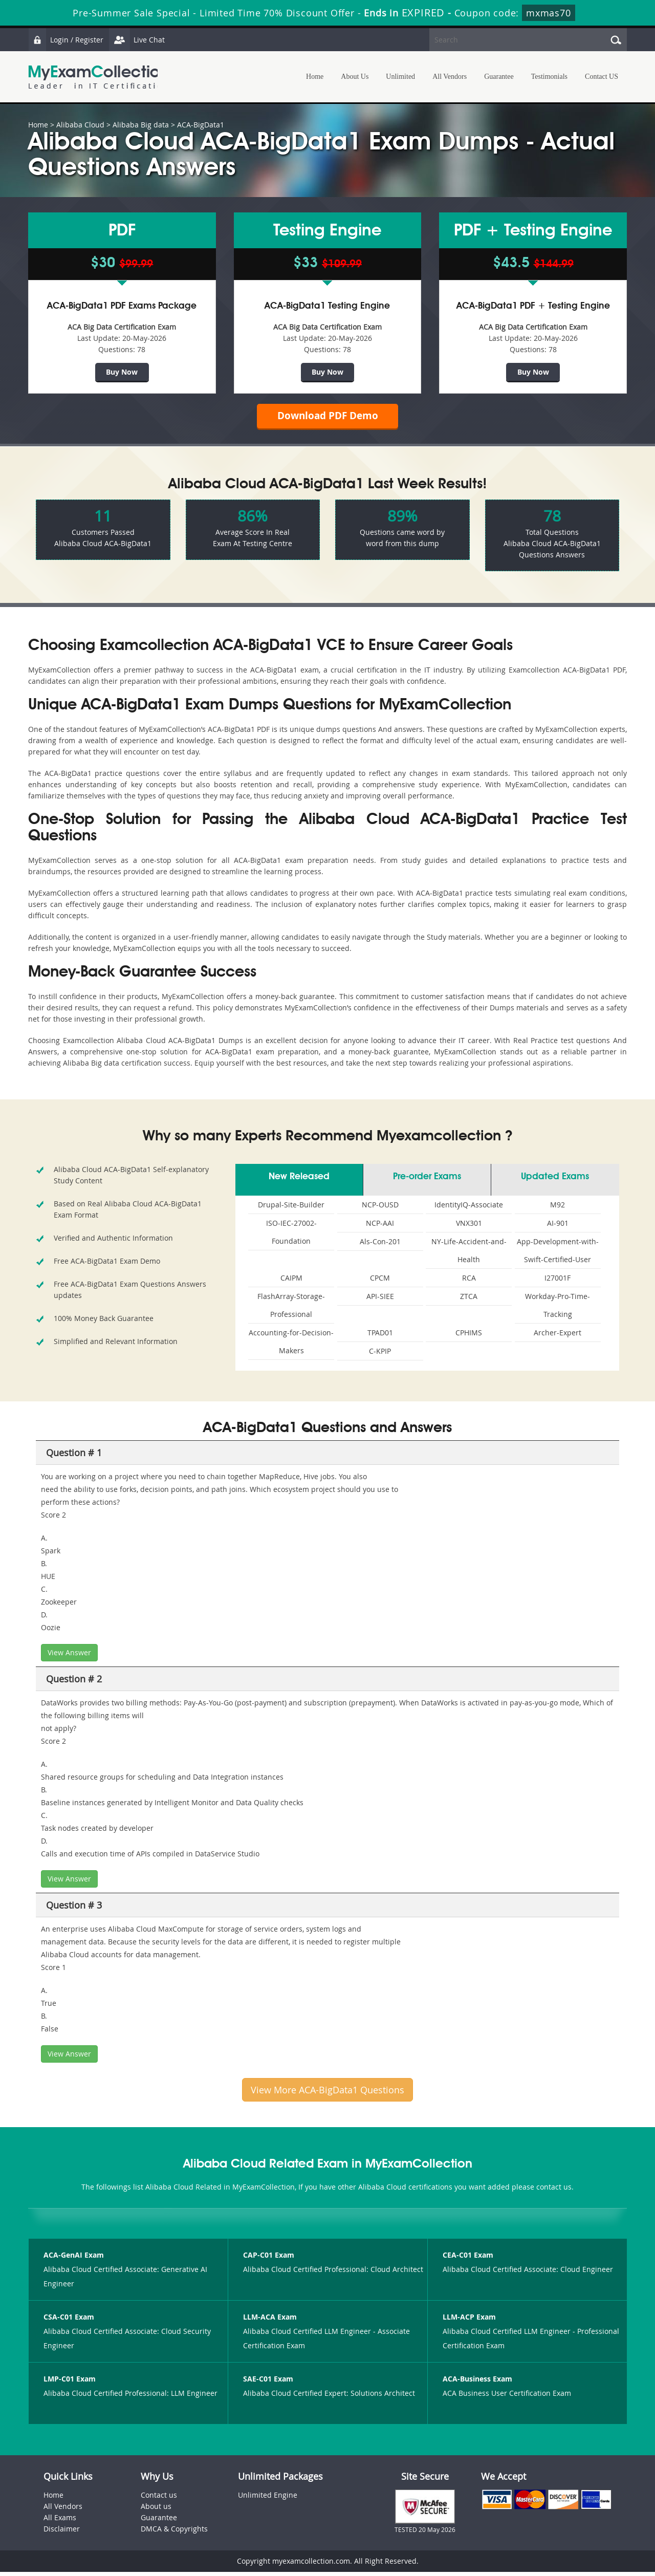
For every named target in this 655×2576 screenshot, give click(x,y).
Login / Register (66, 39)
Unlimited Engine (267, 2499)
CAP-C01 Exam (268, 2259)
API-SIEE (380, 1300)
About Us (354, 76)
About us (156, 2510)
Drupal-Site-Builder (291, 1209)
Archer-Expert (557, 1336)
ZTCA (468, 1300)
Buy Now (122, 372)
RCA (469, 1282)
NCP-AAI (380, 1227)
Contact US (601, 76)
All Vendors (449, 76)
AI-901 (558, 1227)
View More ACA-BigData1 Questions (327, 2094)
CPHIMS (468, 1336)
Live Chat (139, 39)
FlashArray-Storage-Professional (291, 1309)
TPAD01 (380, 1336)
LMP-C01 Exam (69, 2383)
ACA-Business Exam (477, 2383)
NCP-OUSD (380, 1209)
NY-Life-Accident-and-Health (469, 1254)
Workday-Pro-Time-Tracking (557, 1309)
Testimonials (549, 76)
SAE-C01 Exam (268, 2383)
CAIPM (291, 1282)
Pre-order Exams (427, 1180)
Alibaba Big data (141, 124)
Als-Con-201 (380, 1245)
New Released (299, 1180)
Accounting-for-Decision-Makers (291, 1345)
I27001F (557, 1282)
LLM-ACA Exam (270, 2321)
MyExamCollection (98, 77)
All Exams (59, 2521)
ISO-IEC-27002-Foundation (291, 1236)
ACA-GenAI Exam (73, 2259)
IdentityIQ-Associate (468, 1209)
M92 (557, 1209)
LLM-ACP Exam (469, 2321)
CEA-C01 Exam (468, 2259)
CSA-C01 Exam (68, 2321)
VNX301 (469, 1227)
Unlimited (400, 76)
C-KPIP (380, 1355)
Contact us (159, 2499)
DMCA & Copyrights (174, 2533)
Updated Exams (555, 1180)
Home (314, 76)
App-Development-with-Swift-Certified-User (558, 1254)
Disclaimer (61, 2533)
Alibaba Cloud (80, 124)
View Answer (69, 1656)
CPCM (380, 1282)
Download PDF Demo (327, 418)
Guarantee (499, 76)
